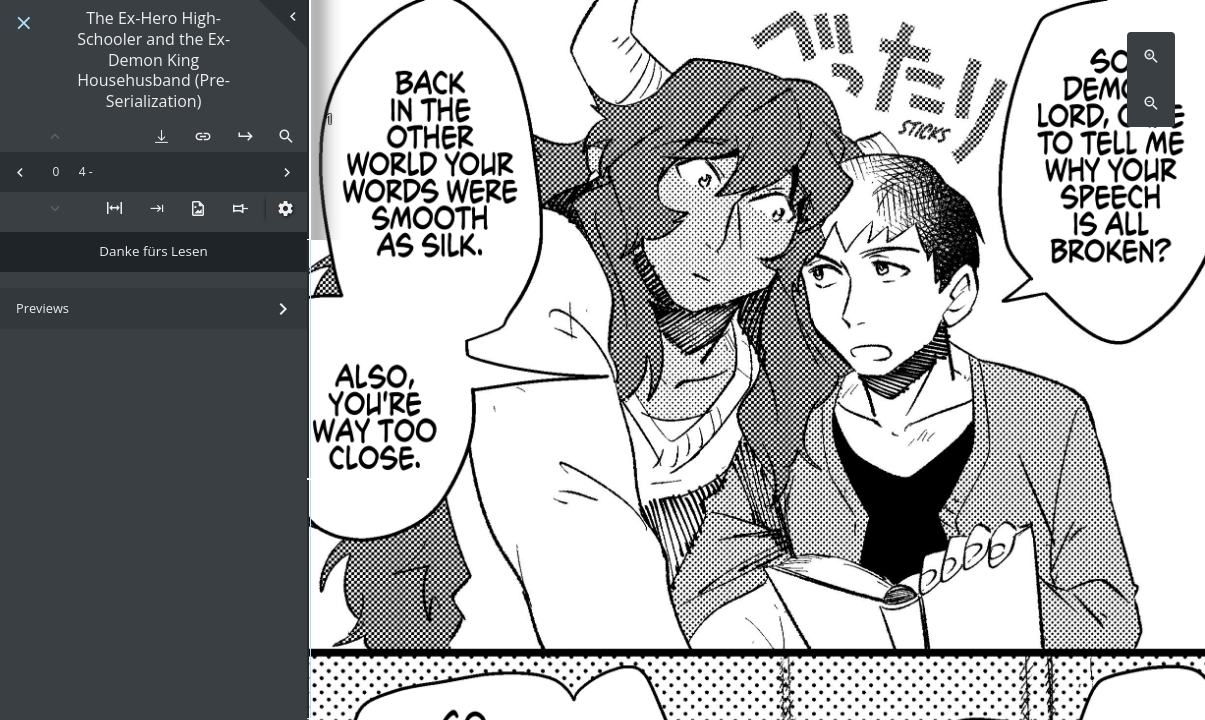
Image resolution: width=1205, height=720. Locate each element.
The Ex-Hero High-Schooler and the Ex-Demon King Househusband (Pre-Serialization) (153, 60)
